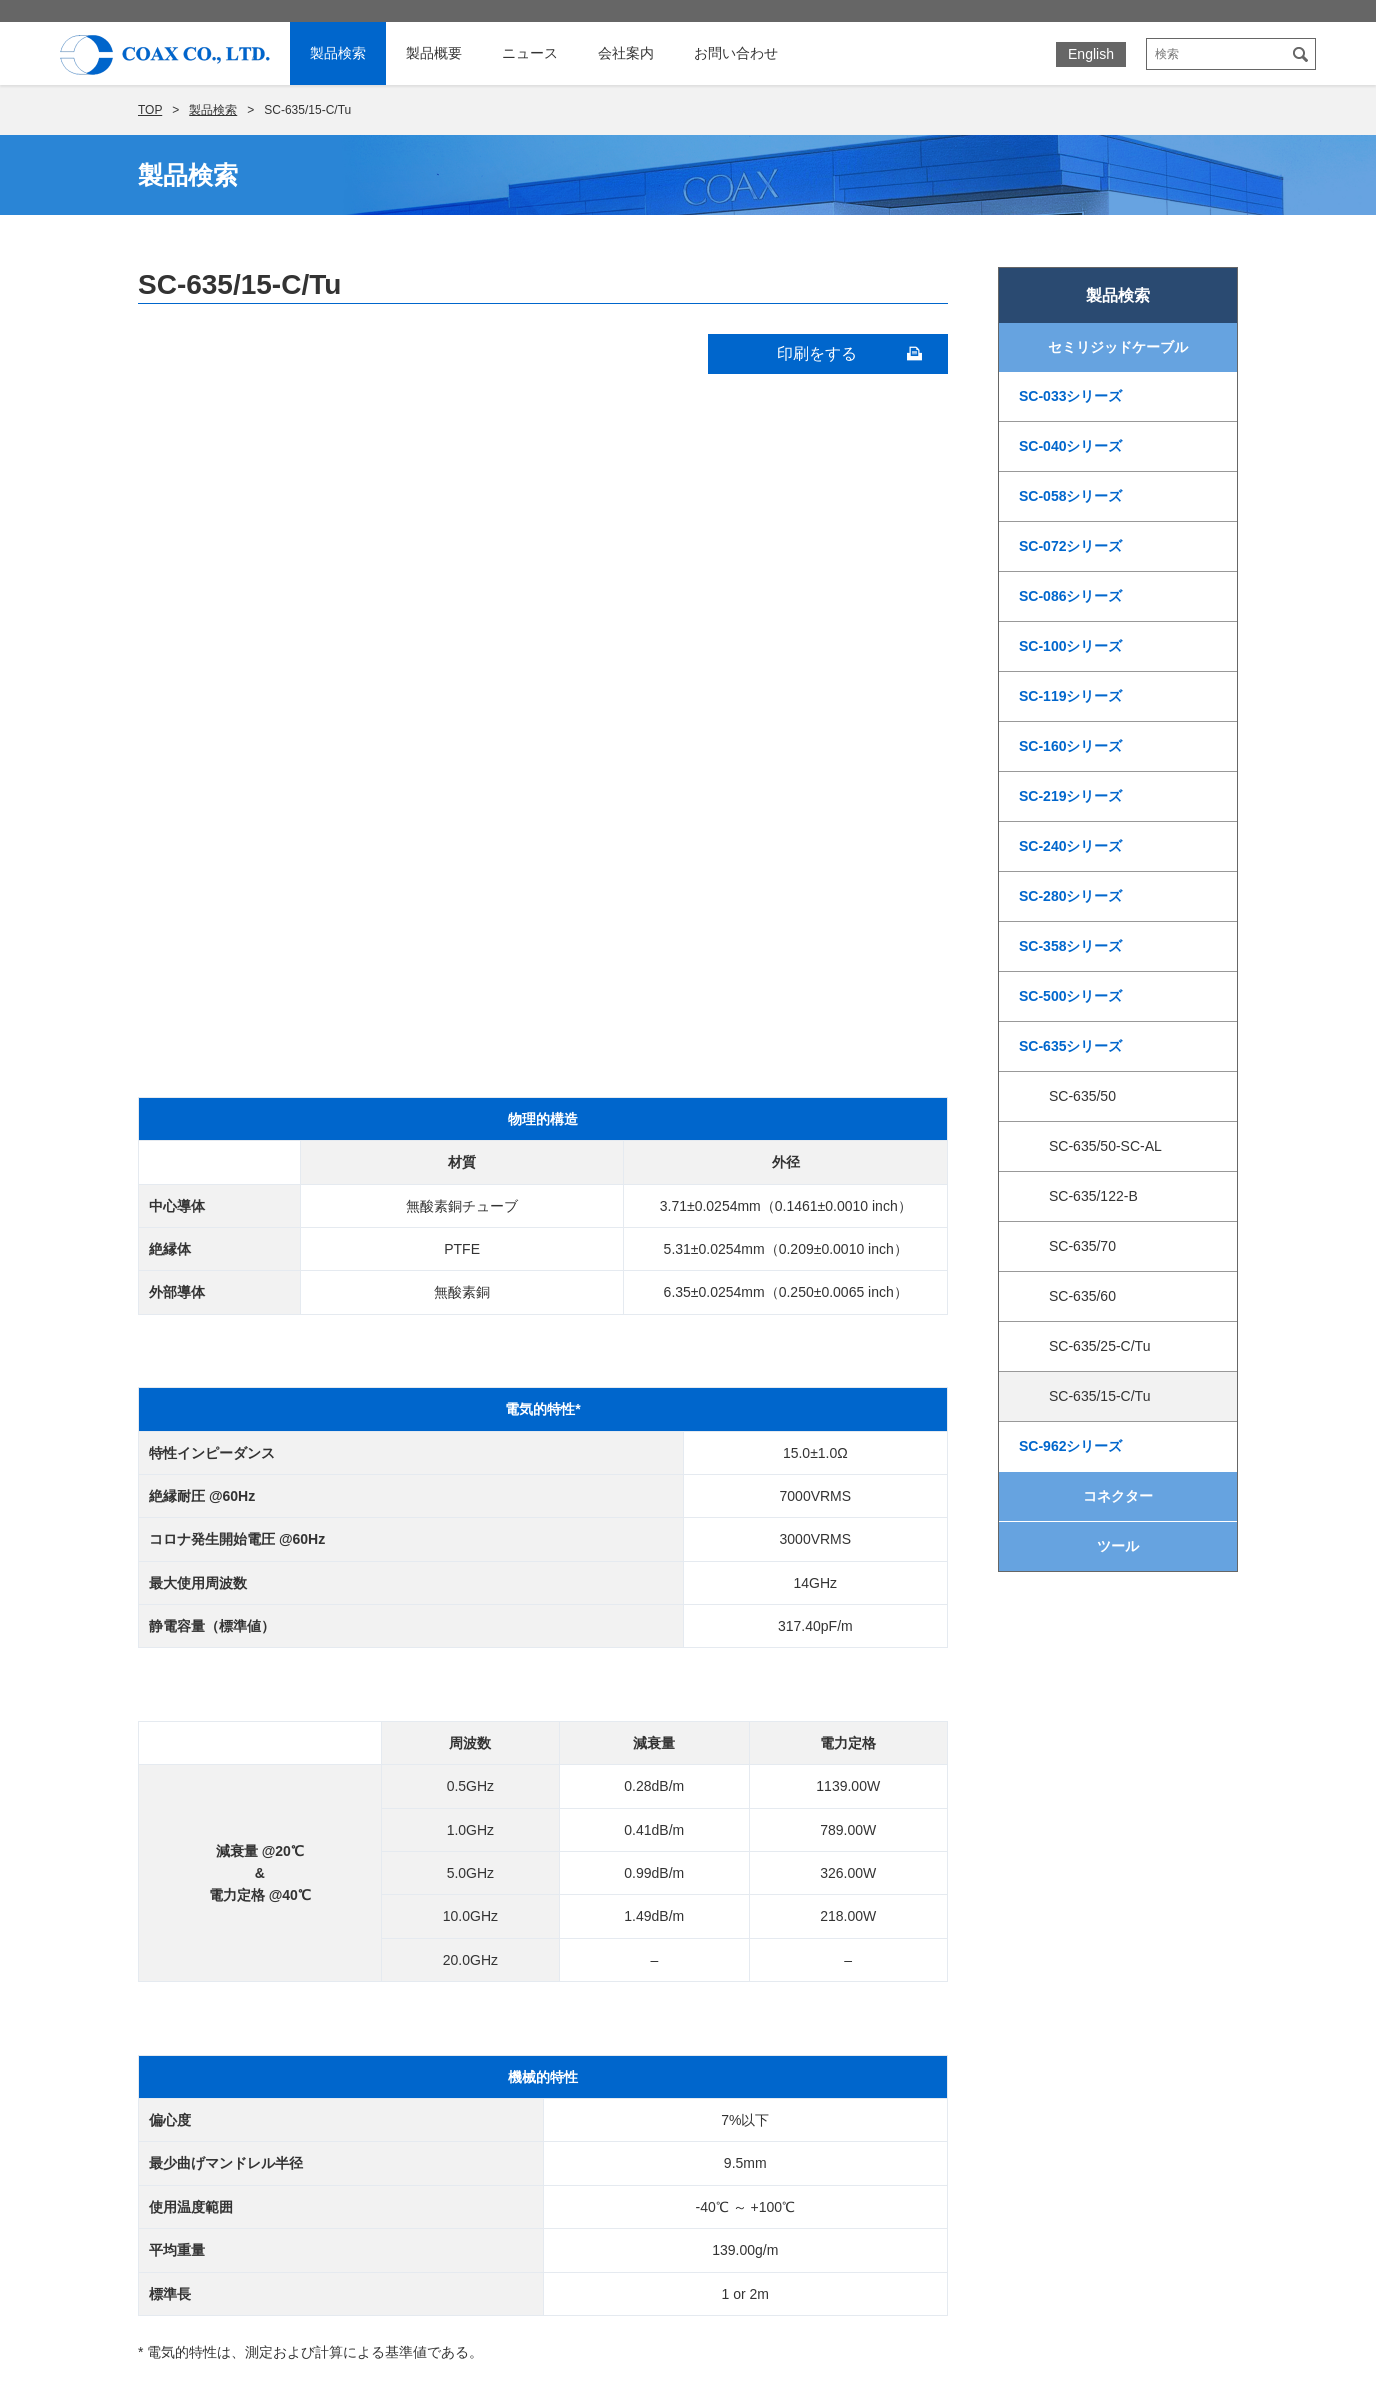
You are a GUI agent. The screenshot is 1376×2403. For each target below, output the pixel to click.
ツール (1118, 1546)
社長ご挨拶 (791, 1888)
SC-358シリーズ (1070, 946)
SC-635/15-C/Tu (1099, 1396)
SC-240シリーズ (1070, 846)
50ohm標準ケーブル (451, 2070)
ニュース (530, 53)
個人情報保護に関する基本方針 (1056, 2005)
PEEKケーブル (434, 2044)
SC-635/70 (1082, 1246)
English (1091, 54)
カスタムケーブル (444, 2122)
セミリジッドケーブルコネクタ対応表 (507, 1914)
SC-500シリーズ (1070, 996)
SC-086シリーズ (1070, 596)
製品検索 (338, 53)
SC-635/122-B (1093, 1196)
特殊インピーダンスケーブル (479, 2096)
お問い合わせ (736, 53)
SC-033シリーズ (1070, 396)
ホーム (219, 1888)
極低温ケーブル (437, 1966)
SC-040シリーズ (1070, 446)
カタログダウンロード (1024, 1976)
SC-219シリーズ (1070, 796)
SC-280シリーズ (1070, 896)
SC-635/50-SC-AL (1105, 1146)
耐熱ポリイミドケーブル (465, 2018)
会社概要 (784, 1914)
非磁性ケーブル (437, 1992)
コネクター (1118, 1496)
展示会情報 (984, 1918)
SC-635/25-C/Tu (1099, 1346)
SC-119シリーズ (1070, 696)
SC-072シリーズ (1070, 546)
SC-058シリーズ (1070, 496)
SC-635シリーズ (1070, 1046)
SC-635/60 (1082, 1296)
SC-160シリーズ (1070, 746)
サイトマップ (992, 2034)
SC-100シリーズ (1070, 646)
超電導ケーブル (437, 1940)
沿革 (770, 1940)
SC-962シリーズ (1070, 1446)
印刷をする (817, 353)
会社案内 (626, 53)
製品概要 (434, 53)
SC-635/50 (1082, 1096)
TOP (150, 110)
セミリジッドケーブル (1118, 347)
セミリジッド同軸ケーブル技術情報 (500, 1888)
